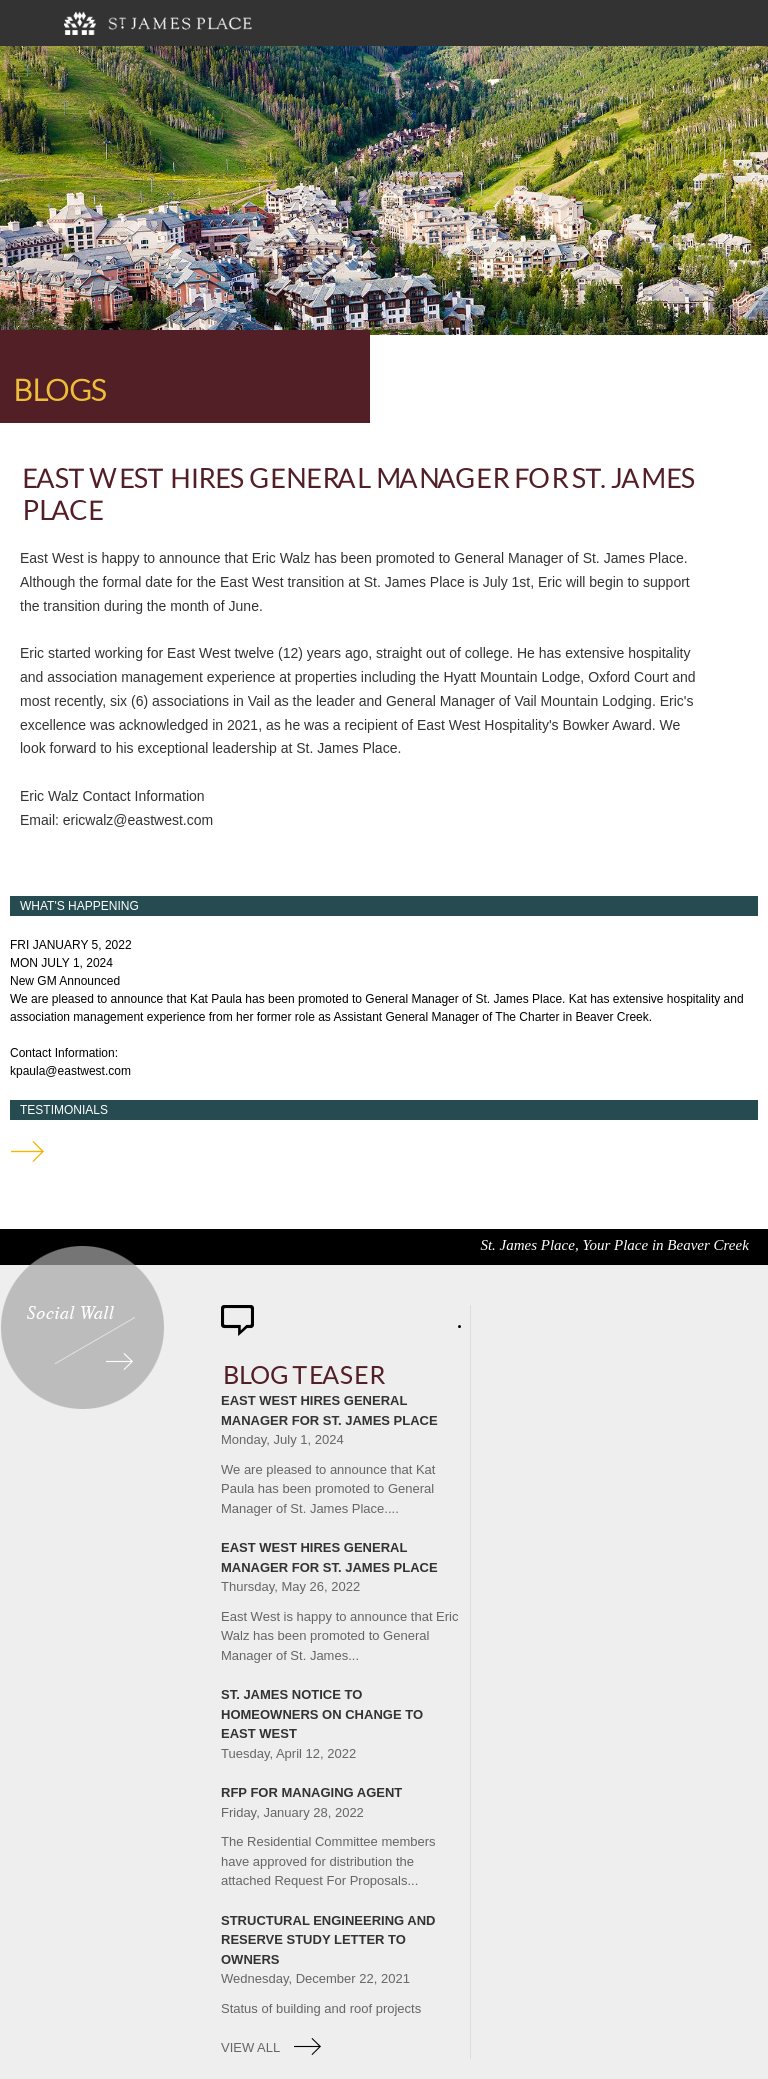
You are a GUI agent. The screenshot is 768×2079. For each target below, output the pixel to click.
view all (250, 2047)
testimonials (27, 1151)
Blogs (57, 390)
